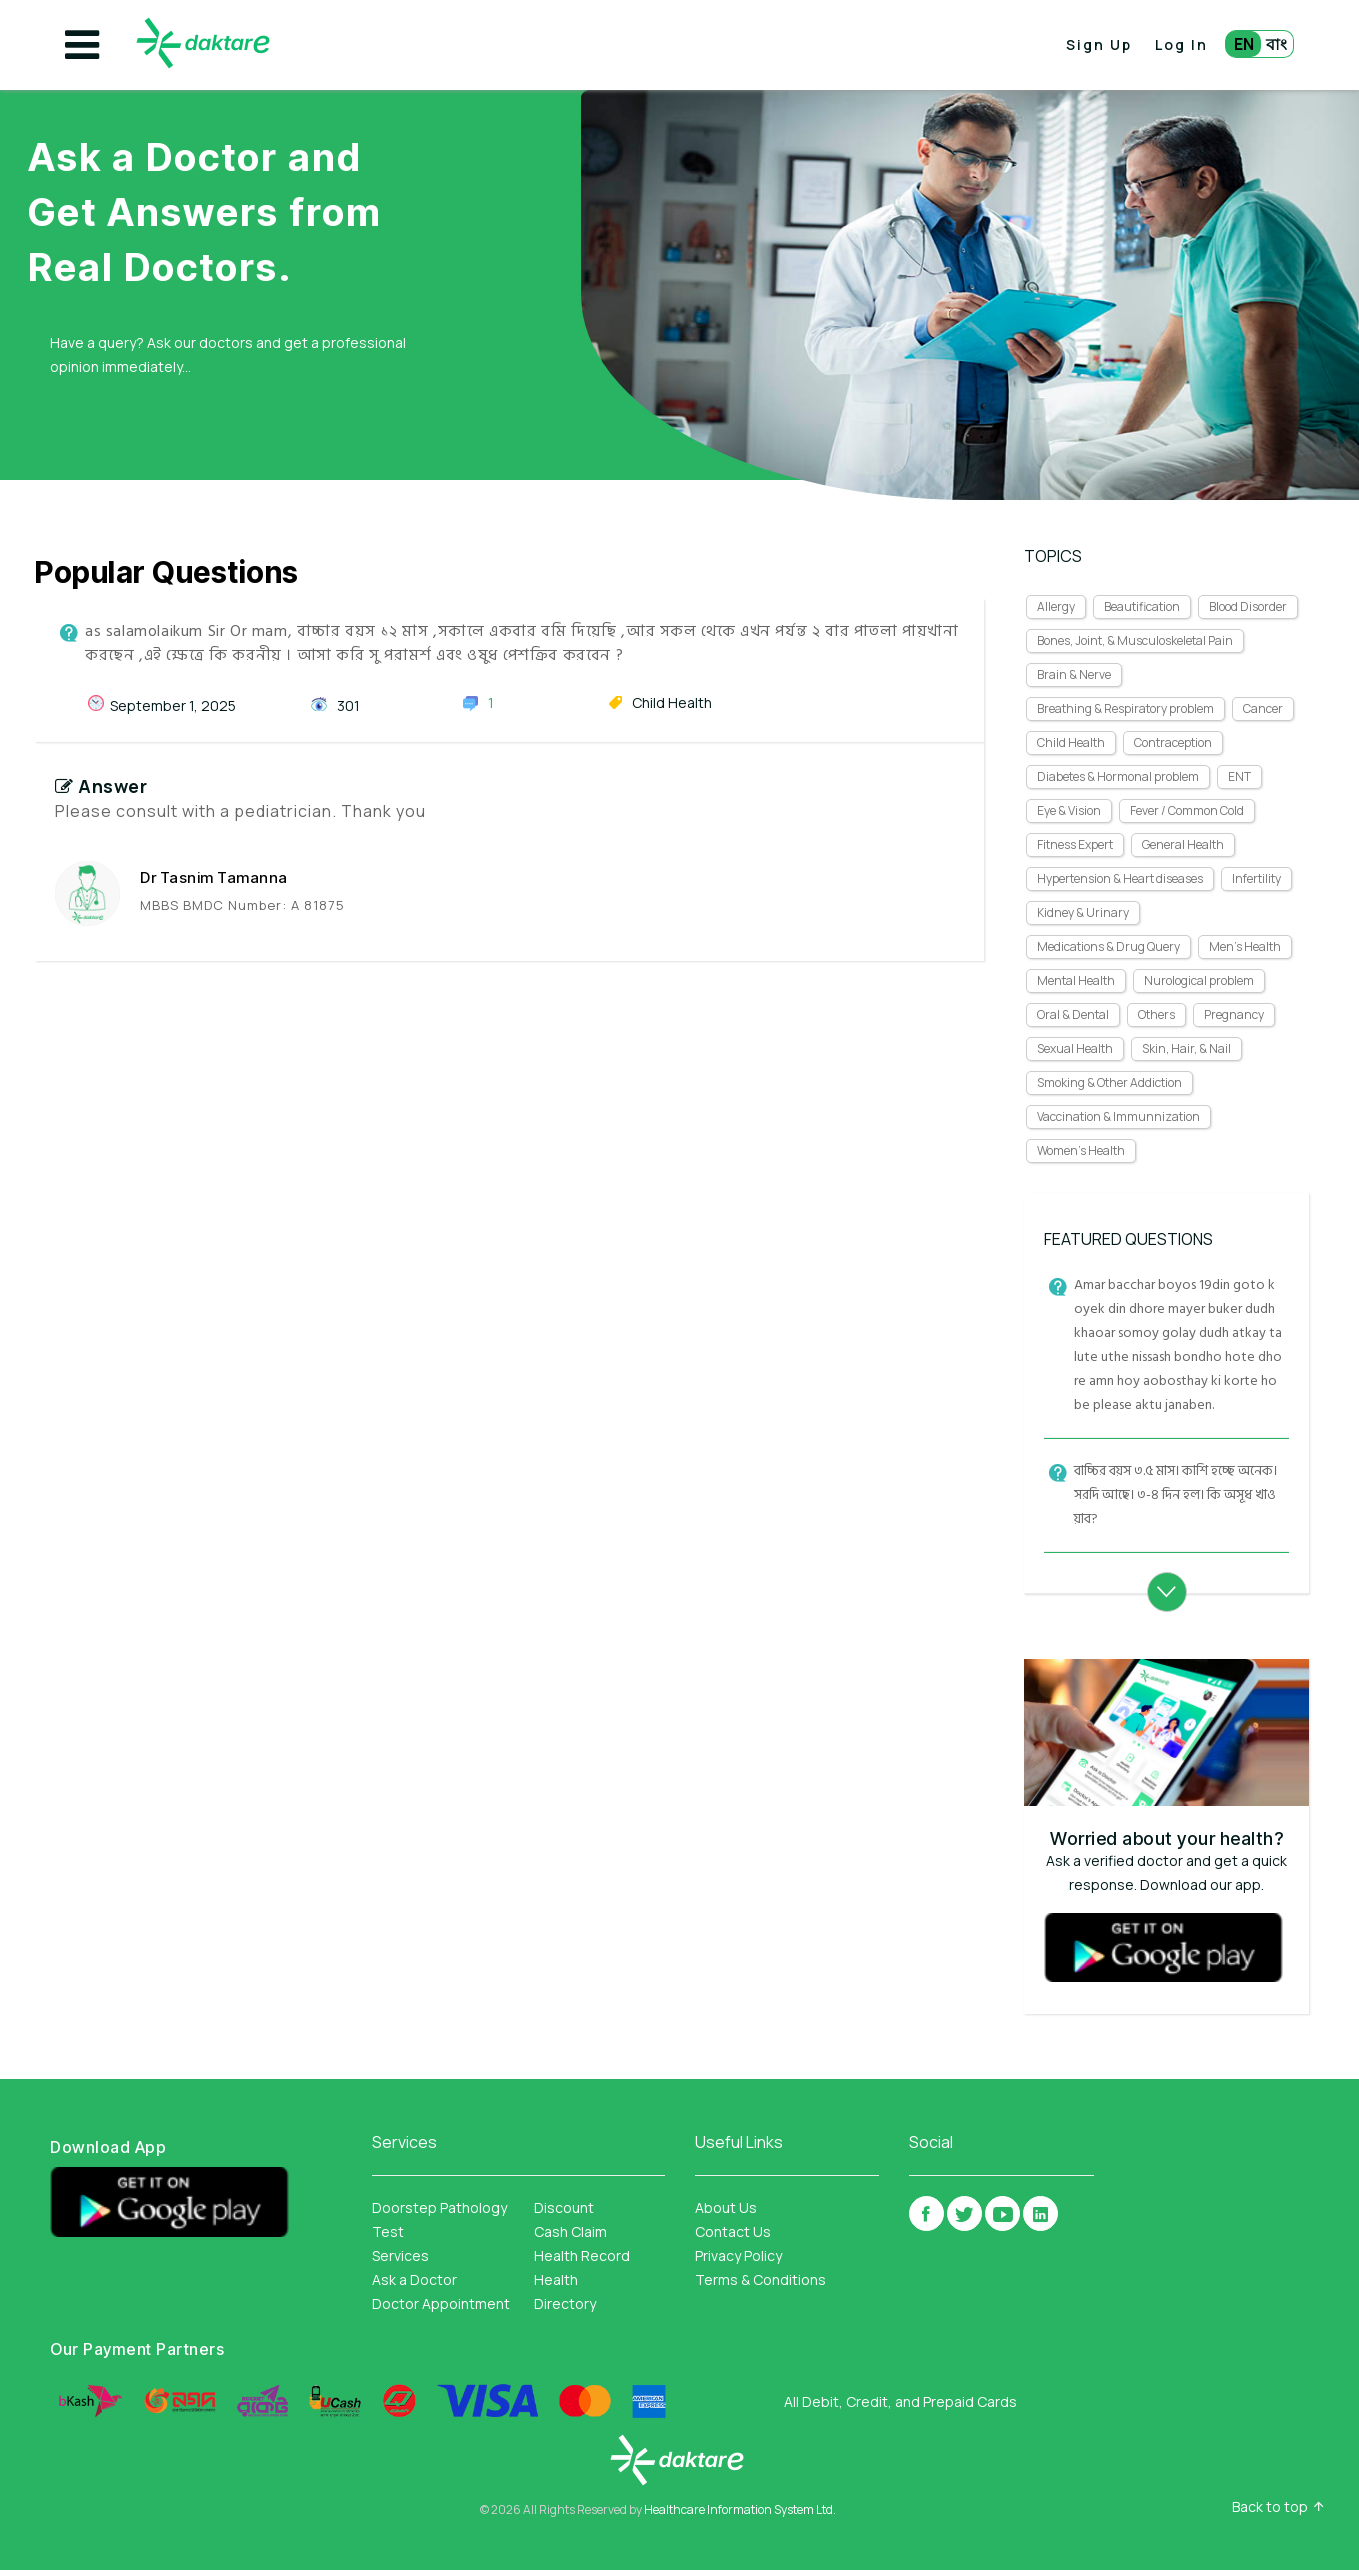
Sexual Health (1075, 1048)
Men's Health (1245, 946)
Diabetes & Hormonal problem (1118, 776)
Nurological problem (1199, 980)
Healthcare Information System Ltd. (740, 2509)
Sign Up (1099, 44)
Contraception (1173, 742)
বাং (1276, 44)
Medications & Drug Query (1108, 946)
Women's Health (1081, 1150)
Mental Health (1076, 980)
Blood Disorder (1248, 606)
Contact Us (733, 2231)
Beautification (1142, 606)
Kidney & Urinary (1083, 912)
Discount (564, 2207)
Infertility (1256, 878)
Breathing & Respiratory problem (1125, 708)
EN (1244, 44)
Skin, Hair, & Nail (1186, 1048)
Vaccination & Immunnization (1118, 1116)
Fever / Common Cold (1187, 810)
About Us (726, 2207)
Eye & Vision (1069, 810)
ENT (1239, 776)
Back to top (1270, 2507)
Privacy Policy (738, 2255)
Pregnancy (1234, 1014)
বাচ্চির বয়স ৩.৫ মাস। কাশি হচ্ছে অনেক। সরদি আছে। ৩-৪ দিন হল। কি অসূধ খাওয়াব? (1175, 1494)
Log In (1181, 44)
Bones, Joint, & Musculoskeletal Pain (1135, 640)
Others (1156, 1014)
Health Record (582, 2255)
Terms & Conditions (760, 2279)
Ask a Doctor (414, 2279)
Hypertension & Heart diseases (1120, 878)
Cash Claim (570, 2231)
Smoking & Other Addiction (1109, 1082)
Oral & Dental (1073, 1014)
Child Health (1071, 742)
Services (400, 2255)
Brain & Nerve (1074, 674)
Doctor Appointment (441, 2303)
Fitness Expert (1075, 844)
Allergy (1056, 606)
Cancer (1263, 708)
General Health (1183, 844)
